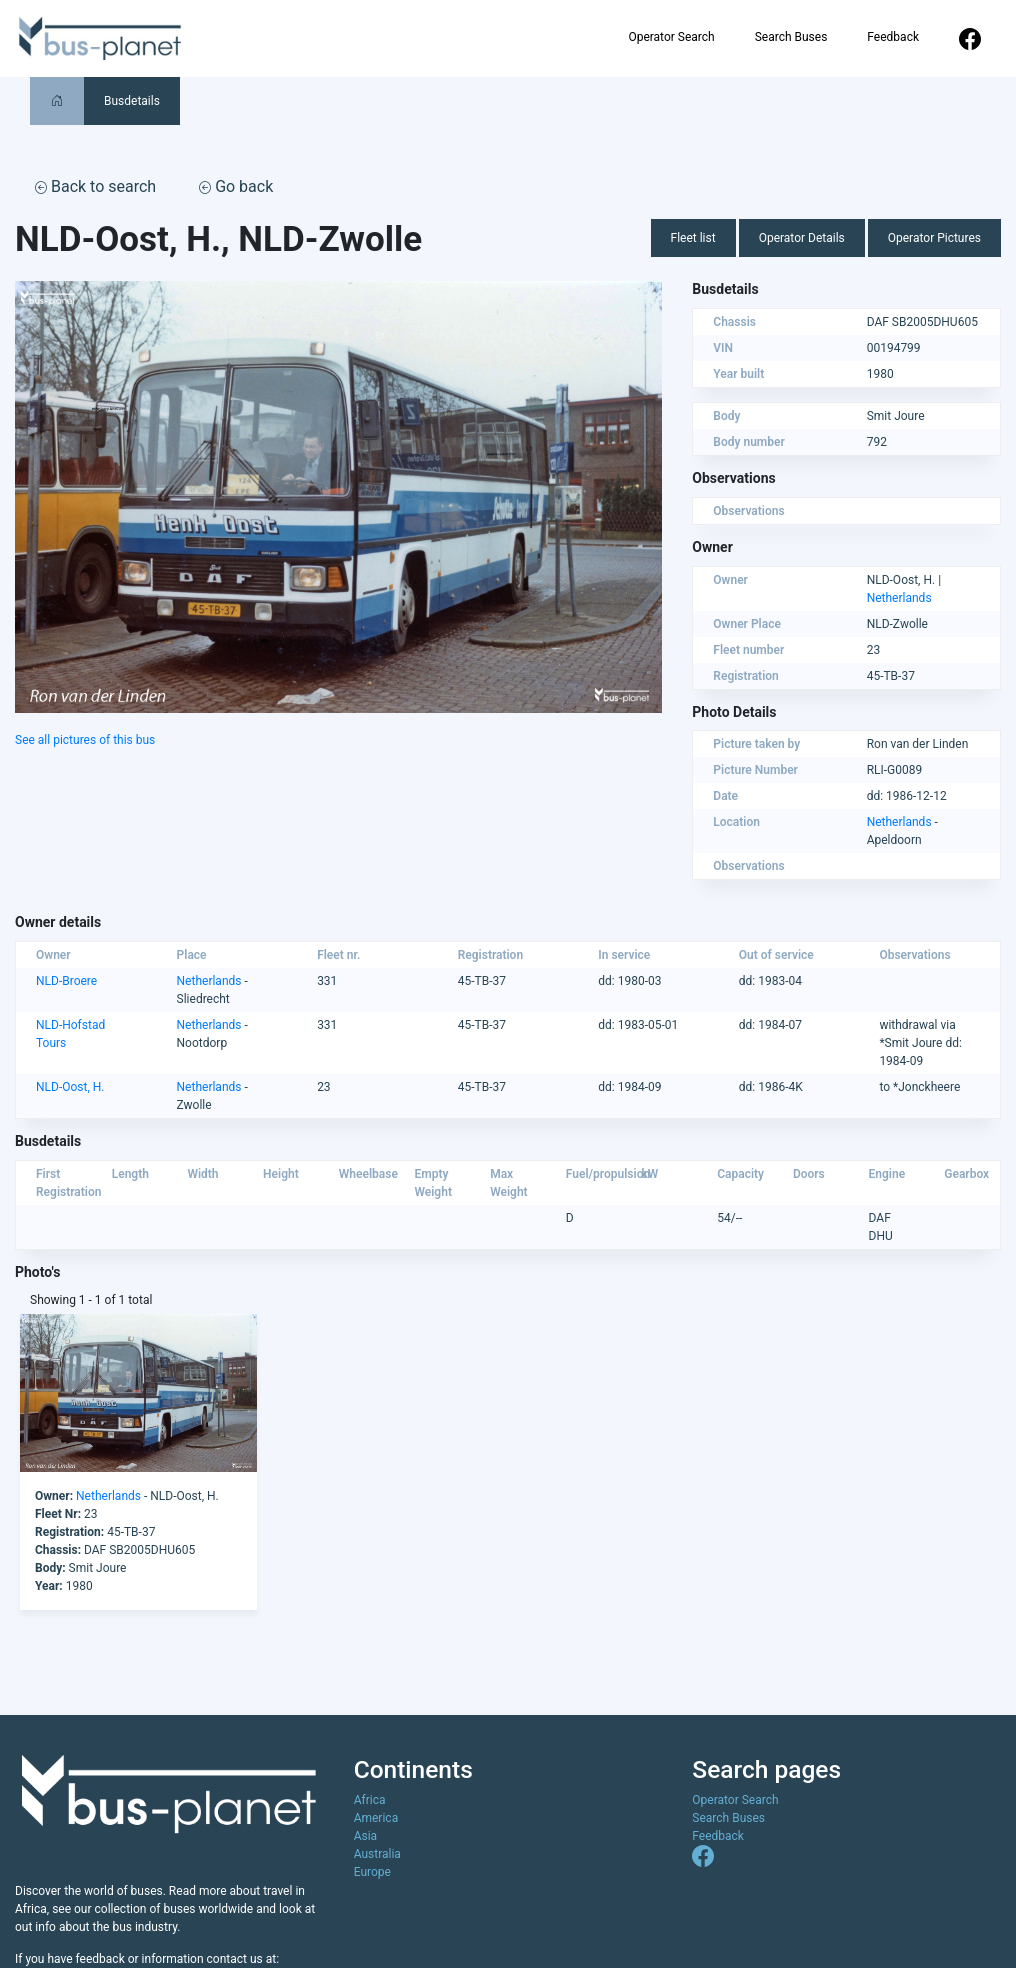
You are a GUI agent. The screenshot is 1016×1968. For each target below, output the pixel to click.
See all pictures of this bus (85, 740)
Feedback (893, 37)
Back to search (95, 186)
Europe (372, 1872)
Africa (370, 1800)
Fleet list (693, 238)
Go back (236, 186)
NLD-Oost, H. (70, 1087)
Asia (365, 1836)
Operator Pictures (934, 238)
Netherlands (899, 598)
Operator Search (671, 37)
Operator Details (802, 238)
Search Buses (791, 37)
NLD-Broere (66, 981)
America (376, 1818)
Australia (377, 1854)
